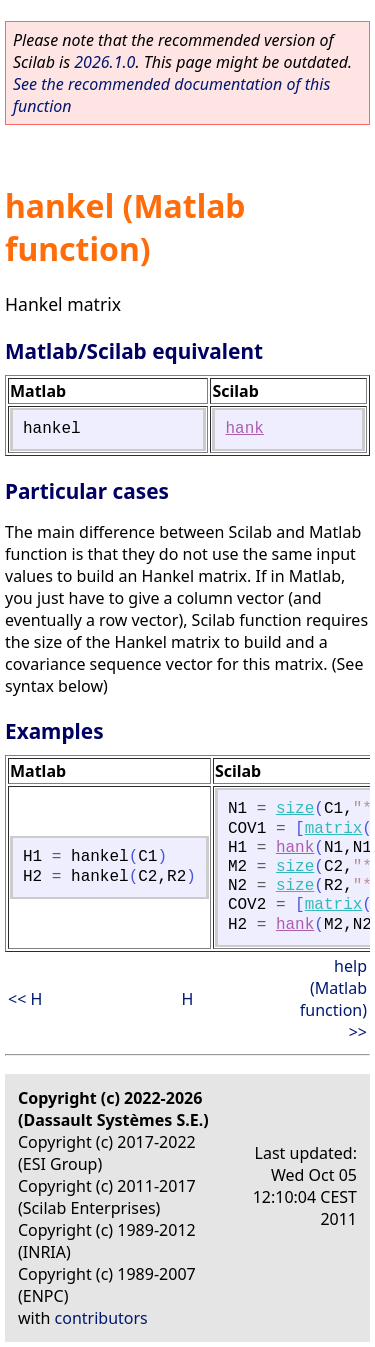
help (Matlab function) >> (333, 999)
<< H (25, 999)
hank (244, 429)
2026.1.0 (104, 62)
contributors (101, 1318)
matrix (334, 829)
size (295, 809)
